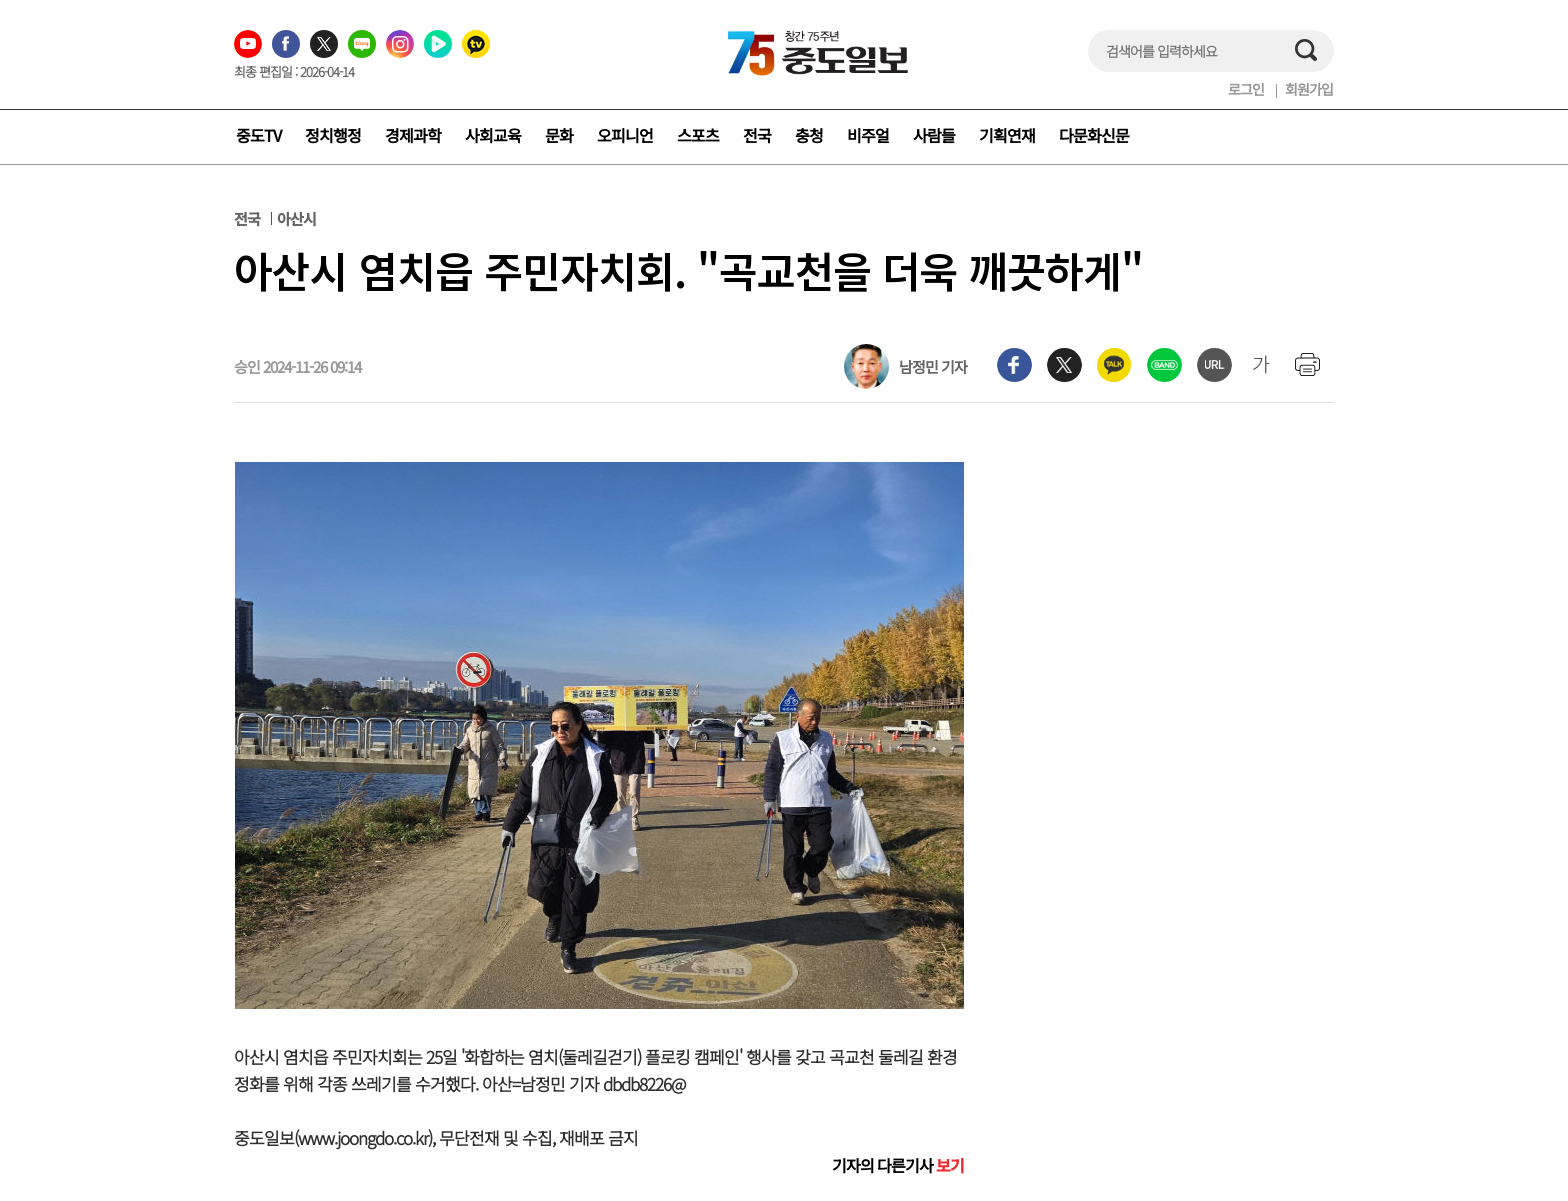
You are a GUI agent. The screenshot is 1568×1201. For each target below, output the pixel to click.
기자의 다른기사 (898, 1165)
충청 (809, 135)
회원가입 (1309, 89)
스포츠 (698, 135)
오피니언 (625, 135)
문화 (559, 135)
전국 (757, 135)
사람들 (934, 135)
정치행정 (333, 135)
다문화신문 (1094, 135)
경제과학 (413, 135)
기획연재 (1007, 135)
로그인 (1246, 89)
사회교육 (493, 135)
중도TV (258, 135)
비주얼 (868, 135)
